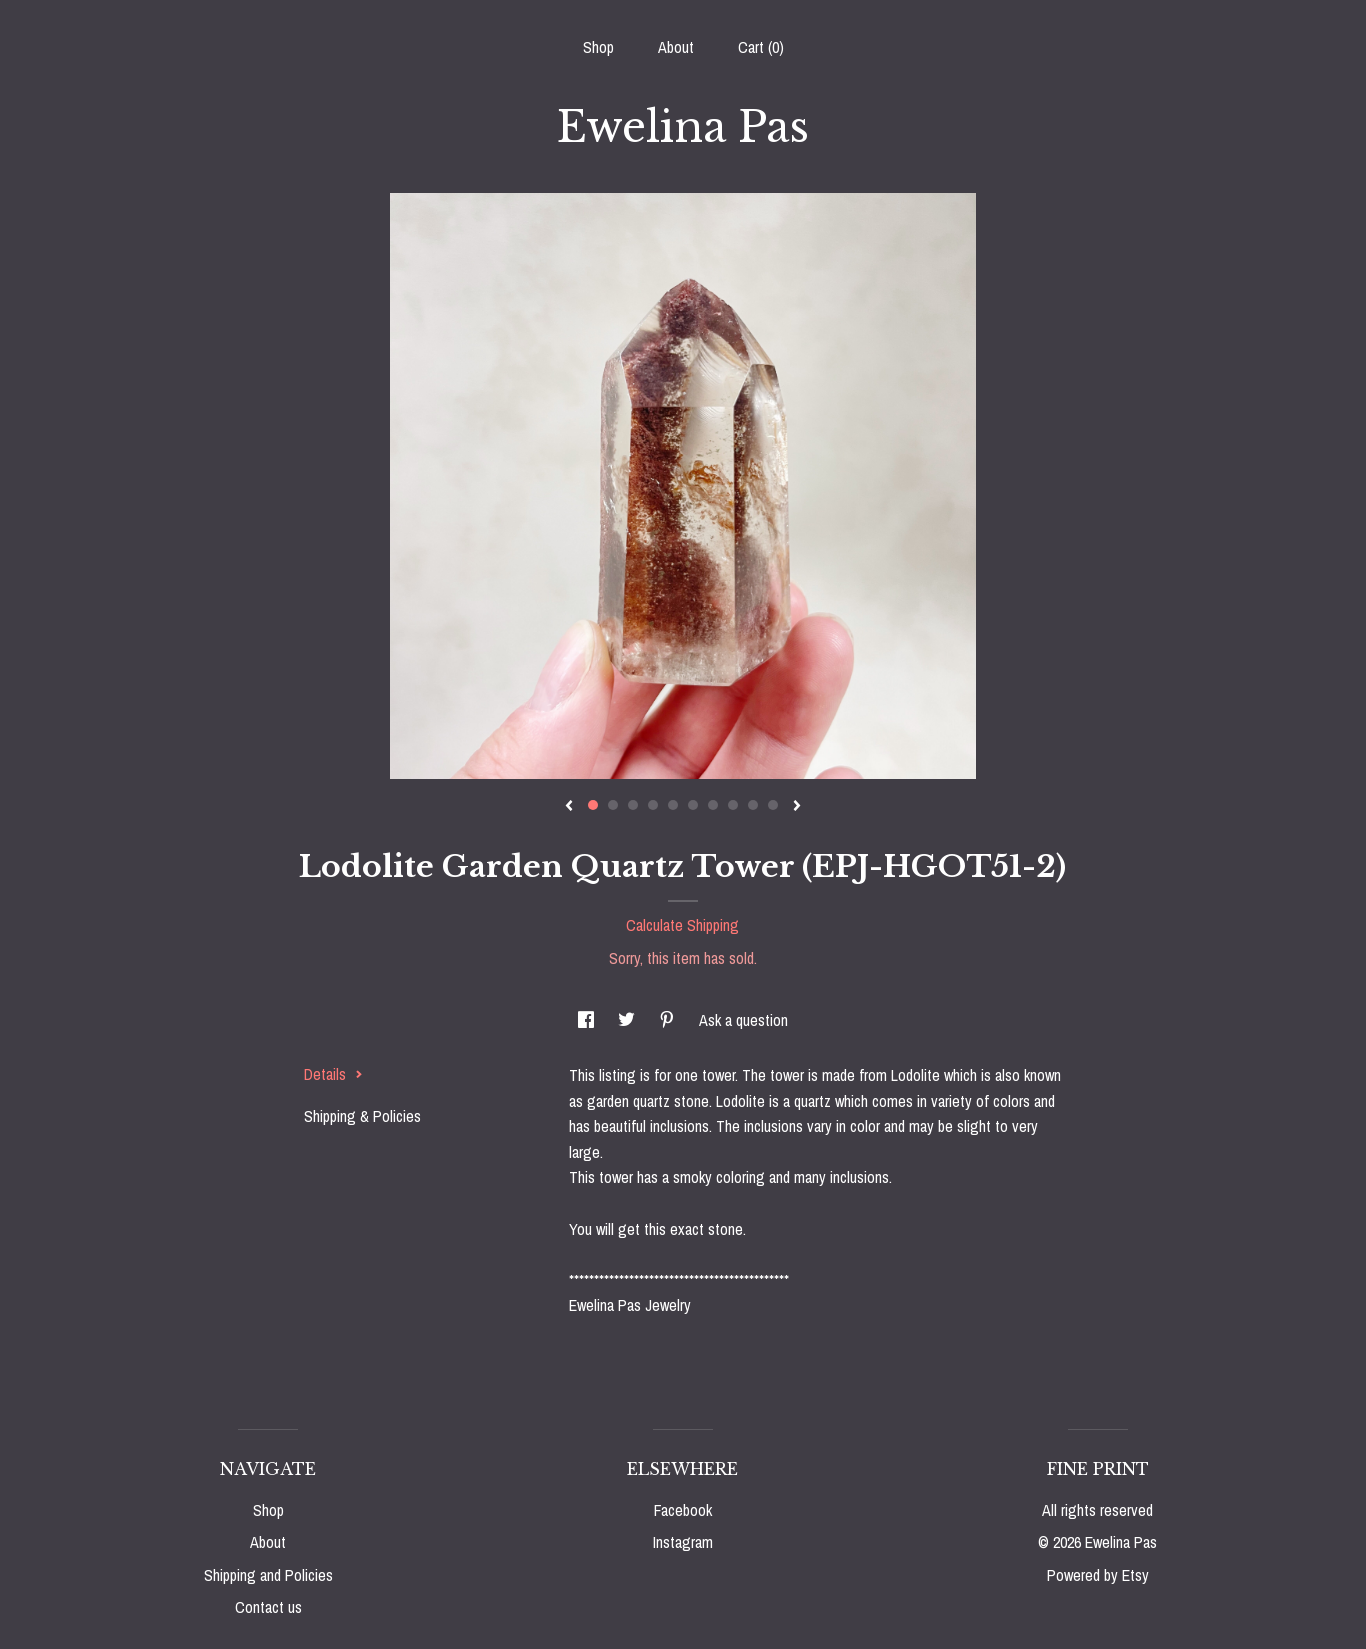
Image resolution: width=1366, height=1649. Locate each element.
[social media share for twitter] (628, 1020)
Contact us (268, 1607)
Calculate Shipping (682, 925)
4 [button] (653, 805)
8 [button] (733, 805)
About (676, 47)
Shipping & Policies (362, 1116)
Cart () (761, 47)
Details (333, 1074)
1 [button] (593, 805)
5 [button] (673, 805)
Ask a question (743, 1020)
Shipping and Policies (268, 1575)
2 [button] (613, 805)
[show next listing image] (797, 807)
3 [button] (633, 805)
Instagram (683, 1542)
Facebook (683, 1510)
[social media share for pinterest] (669, 1020)
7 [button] (713, 805)
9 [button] (753, 805)
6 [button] (693, 805)
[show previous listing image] (569, 807)
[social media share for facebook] (588, 1020)
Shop (598, 47)
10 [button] (773, 805)
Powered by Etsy (1098, 1575)
